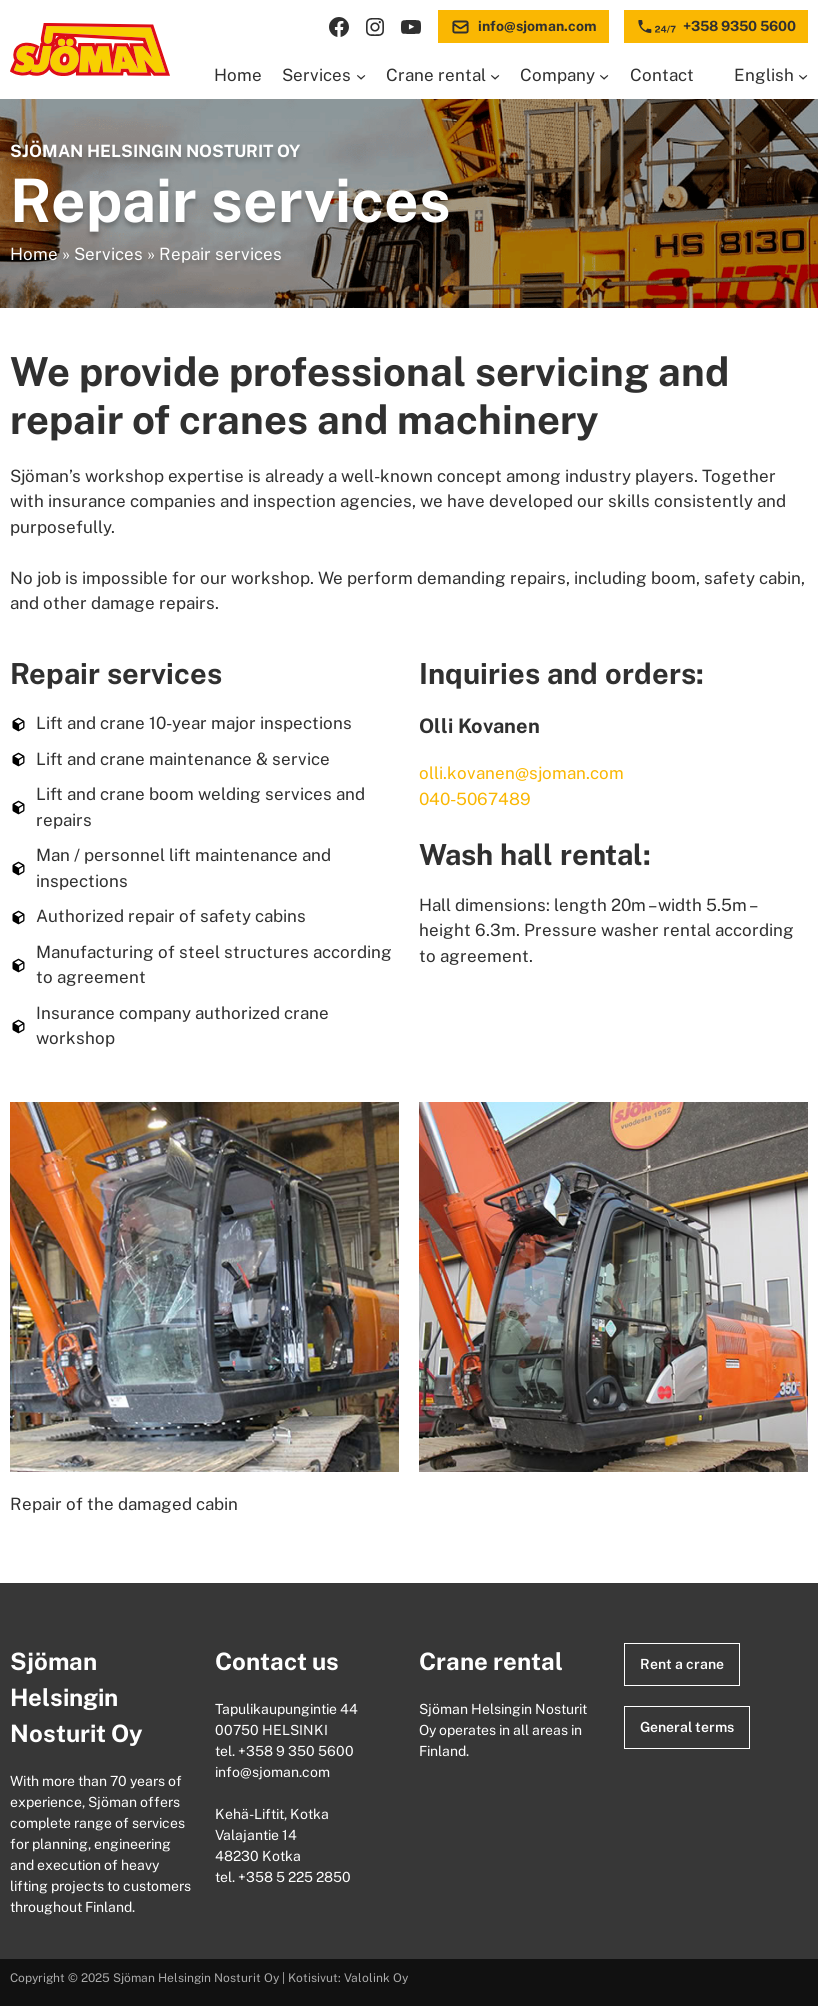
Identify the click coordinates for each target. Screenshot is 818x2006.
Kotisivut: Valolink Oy (348, 1978)
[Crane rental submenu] (495, 76)
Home (34, 254)
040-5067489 (475, 799)
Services (108, 254)
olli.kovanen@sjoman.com (521, 773)
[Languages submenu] (803, 76)
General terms (687, 1727)
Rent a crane (682, 1664)
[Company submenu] (604, 76)
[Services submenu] (361, 76)
